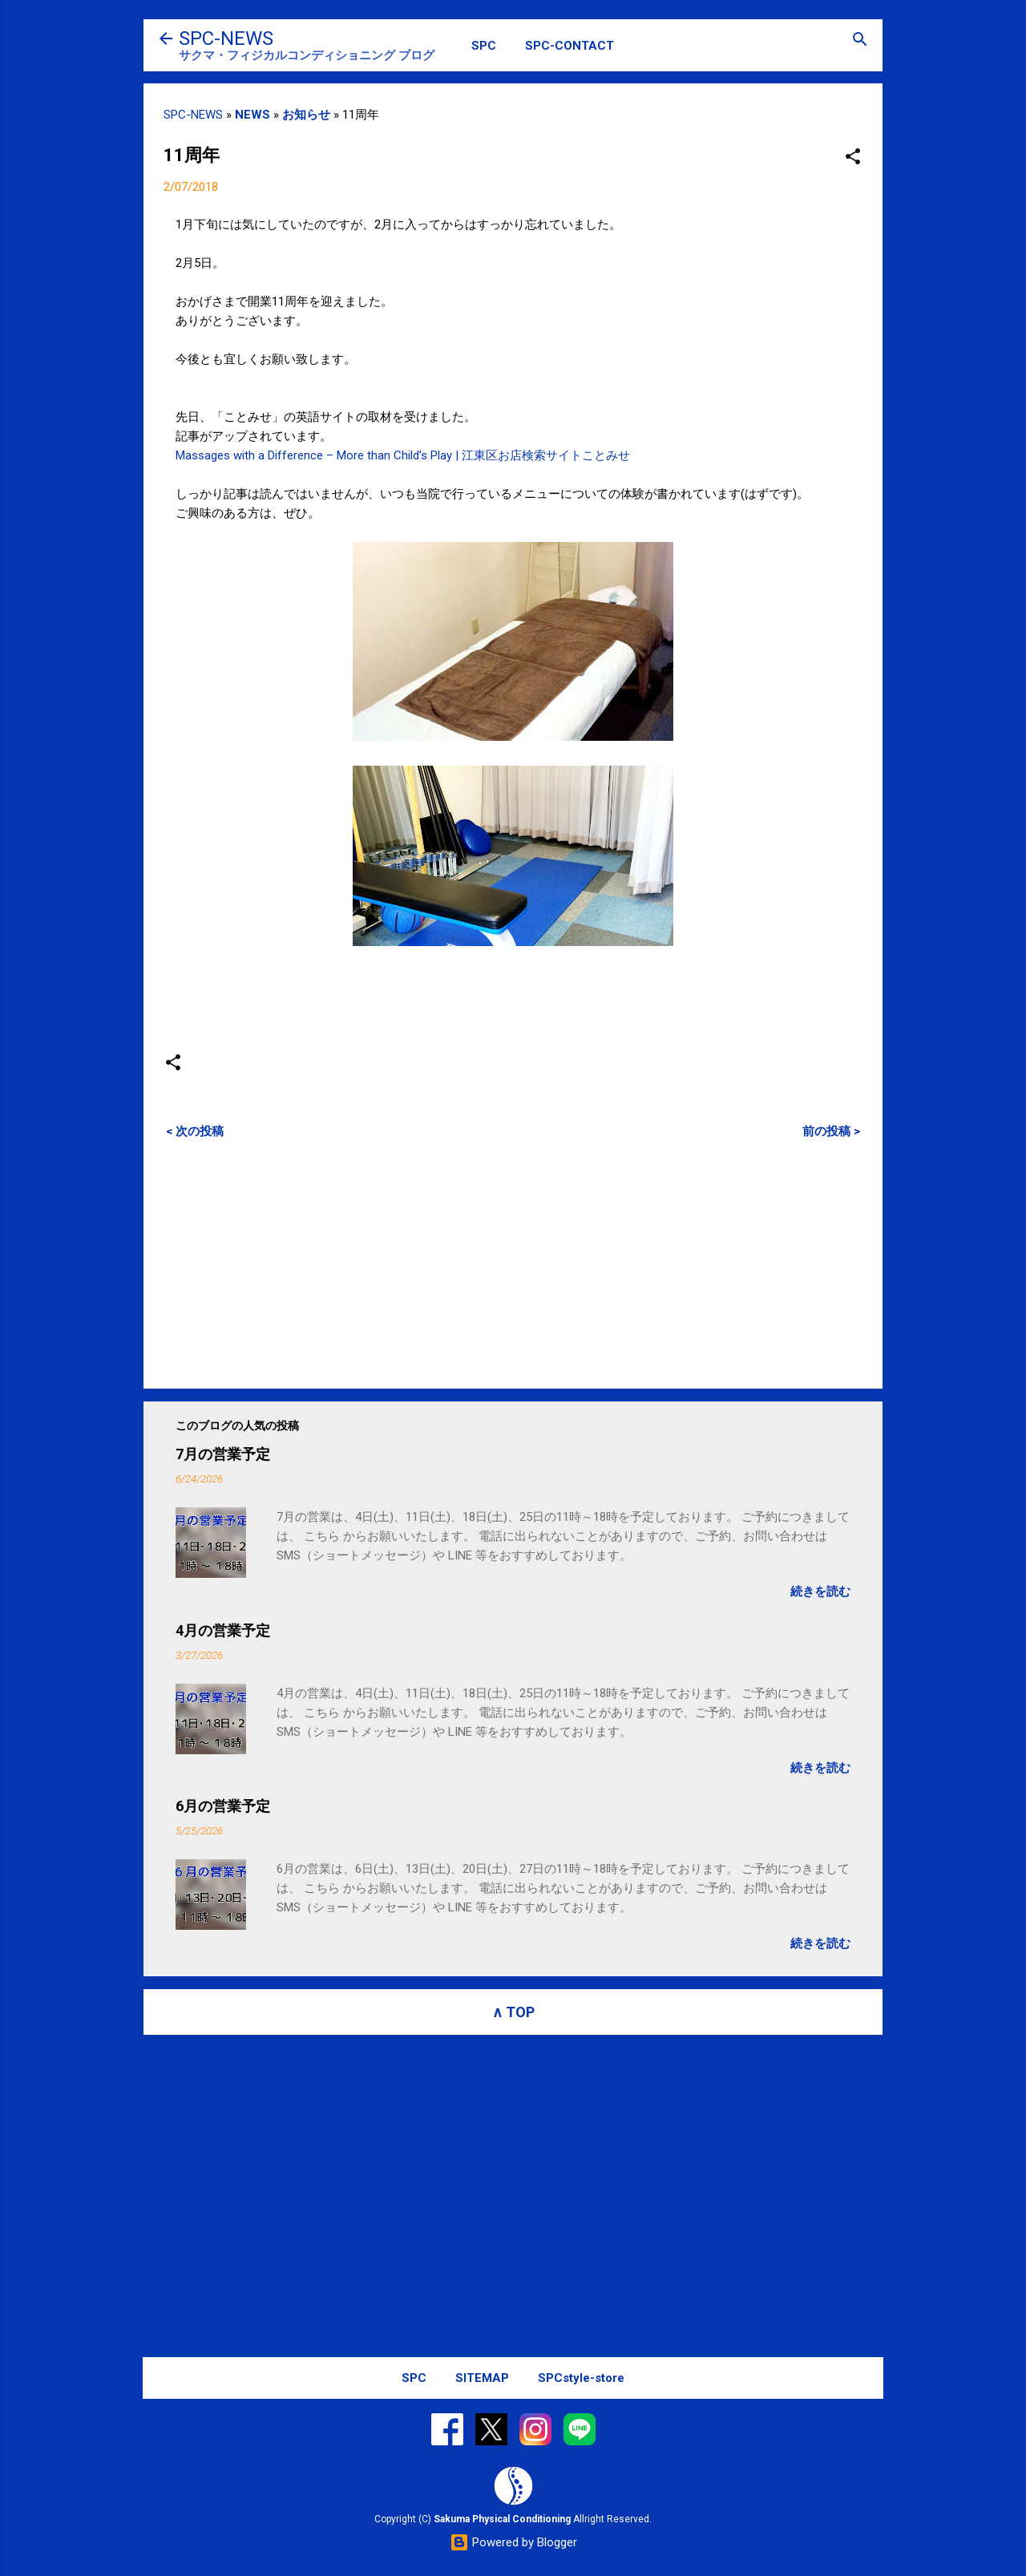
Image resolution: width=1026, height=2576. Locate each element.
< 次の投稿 (195, 1131)
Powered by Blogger (513, 2542)
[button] (852, 157)
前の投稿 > (831, 1131)
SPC (483, 45)
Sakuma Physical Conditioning (502, 2519)
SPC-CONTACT (569, 45)
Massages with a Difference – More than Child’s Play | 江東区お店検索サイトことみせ (403, 455)
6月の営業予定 (223, 1806)
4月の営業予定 (223, 1630)
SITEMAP (482, 2378)
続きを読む (820, 1591)
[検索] (860, 40)
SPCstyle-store (581, 2378)
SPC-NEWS (226, 38)
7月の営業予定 (223, 1454)
